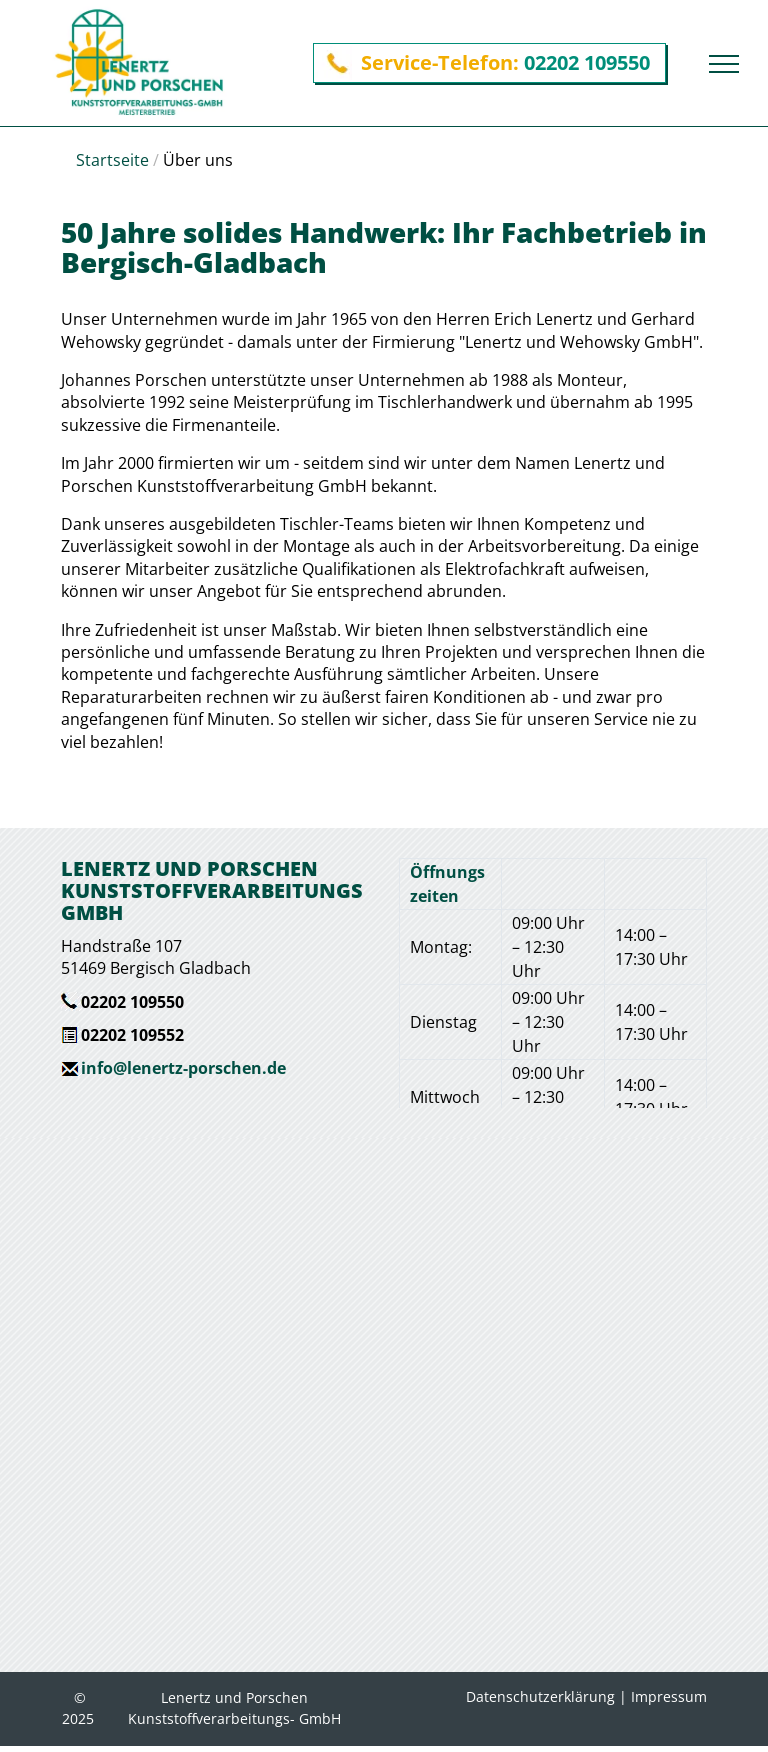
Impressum (669, 1696)
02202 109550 (587, 62)
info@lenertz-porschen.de (183, 1068)
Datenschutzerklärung (540, 1696)
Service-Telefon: (440, 62)
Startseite (112, 160)
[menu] (724, 64)
